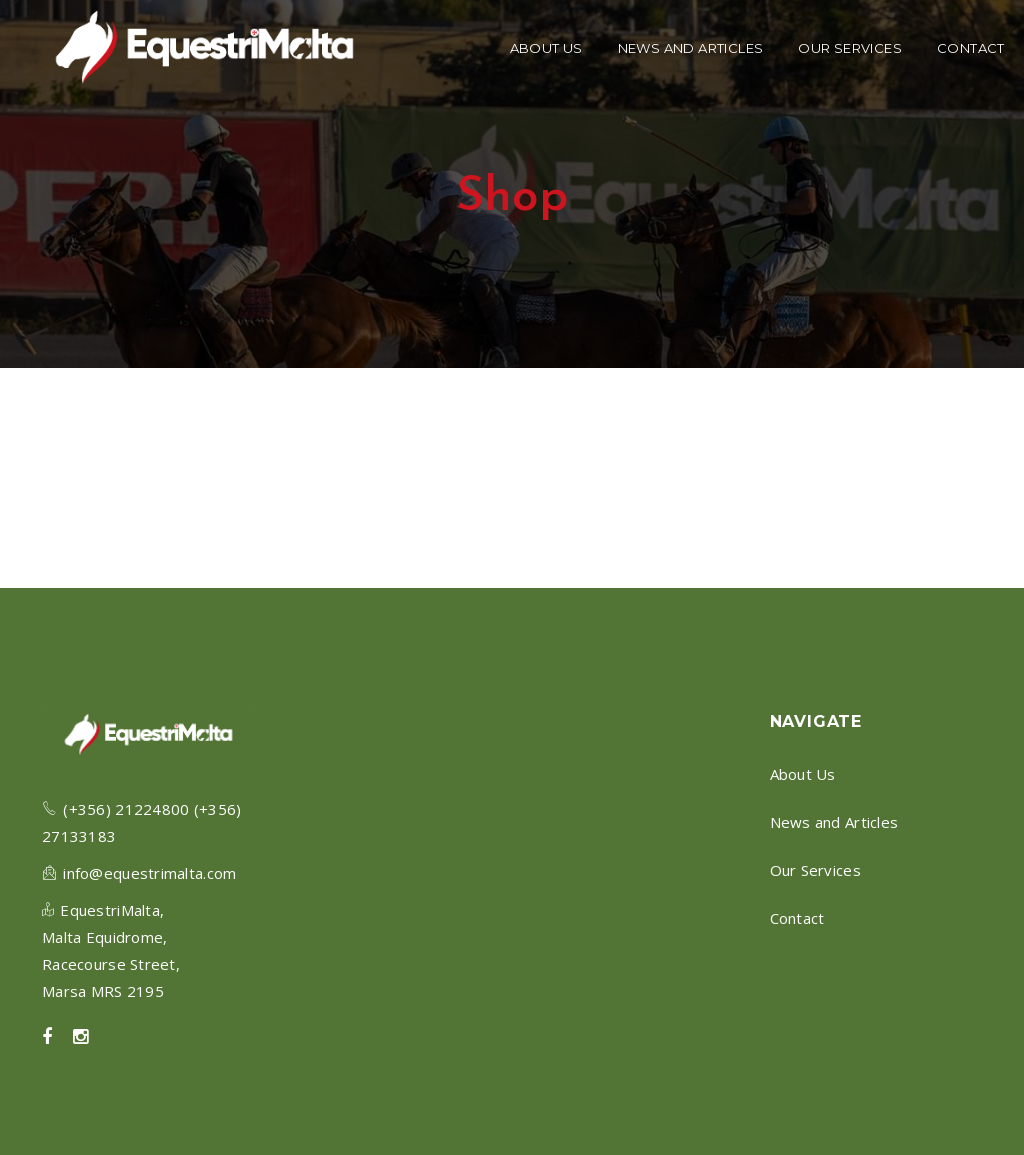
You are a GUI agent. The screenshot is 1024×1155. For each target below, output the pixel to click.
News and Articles (834, 822)
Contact (797, 918)
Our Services (815, 870)
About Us (803, 774)
